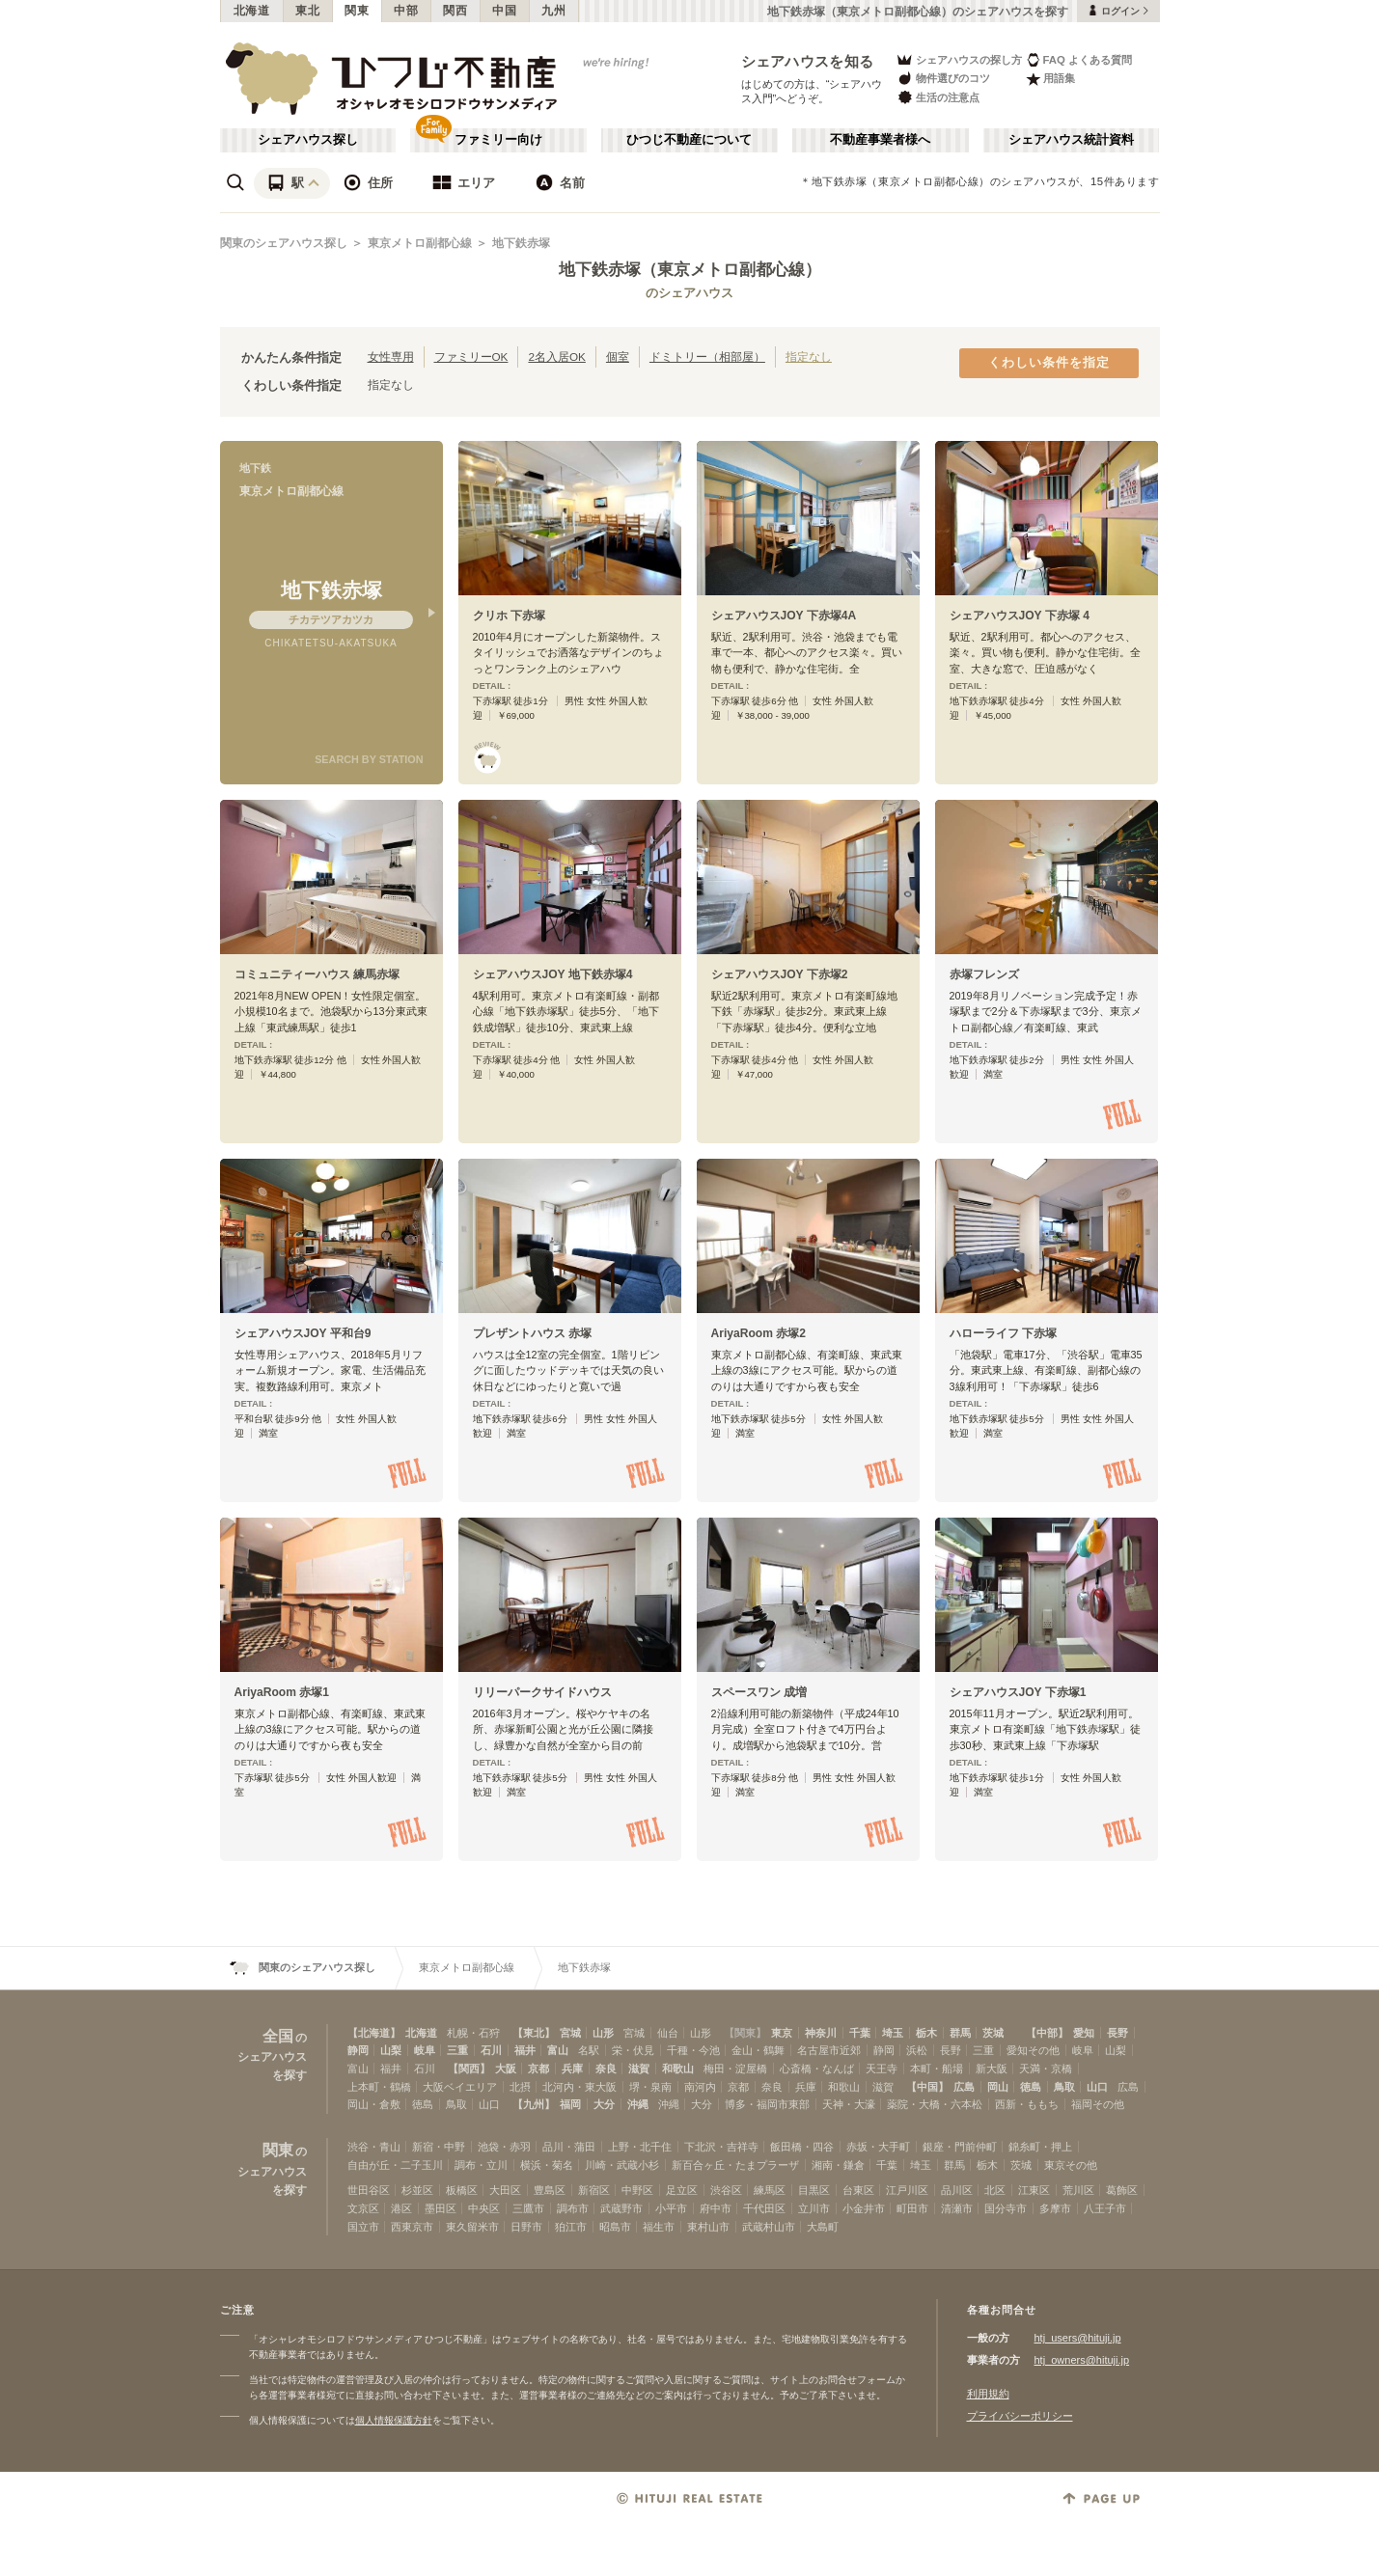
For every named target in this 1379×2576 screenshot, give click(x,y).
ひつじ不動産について (689, 140)
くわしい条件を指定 (1049, 363)
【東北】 (533, 2033)
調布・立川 (481, 2165)
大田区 (505, 2190)
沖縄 (637, 2104)
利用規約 (988, 2393)
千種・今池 (693, 2050)
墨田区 (440, 2208)
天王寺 (881, 2068)
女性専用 (391, 356)
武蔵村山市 (768, 2227)
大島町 (823, 2227)
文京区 (363, 2208)
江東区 (1034, 2190)
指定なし (809, 356)
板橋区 (462, 2190)
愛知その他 (1033, 2050)
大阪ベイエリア (460, 2087)
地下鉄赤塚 (521, 243)
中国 (504, 10)
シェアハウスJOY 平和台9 (303, 1333)
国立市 (363, 2227)
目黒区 (814, 2190)
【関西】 (469, 2068)
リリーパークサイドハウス (542, 1692)
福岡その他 (1097, 2104)
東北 (307, 10)
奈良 (606, 2068)
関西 (455, 10)
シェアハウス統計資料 (1071, 140)
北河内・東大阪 (579, 2087)
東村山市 (708, 2227)
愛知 (1083, 2033)
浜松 (916, 2050)
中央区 (484, 2208)
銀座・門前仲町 (960, 2146)
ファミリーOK (471, 356)
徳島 (1030, 2087)
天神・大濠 (848, 2104)
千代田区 (764, 2208)
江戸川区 (907, 2190)
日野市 (526, 2227)
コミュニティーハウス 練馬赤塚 (317, 974)
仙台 (667, 2033)
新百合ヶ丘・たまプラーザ (735, 2165)
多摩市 (1055, 2208)
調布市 (573, 2208)
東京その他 (1070, 2165)
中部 (406, 10)
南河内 (700, 2087)
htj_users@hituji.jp (1077, 2337)
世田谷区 (368, 2190)
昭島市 (615, 2227)
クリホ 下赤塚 (509, 615)
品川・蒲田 (568, 2146)
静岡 (358, 2050)
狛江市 (571, 2227)
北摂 (520, 2087)
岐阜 (424, 2050)
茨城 (993, 2033)
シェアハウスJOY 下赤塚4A (784, 615)
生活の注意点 (937, 97)
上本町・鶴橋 (379, 2087)
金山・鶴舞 (758, 2050)
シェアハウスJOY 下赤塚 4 (1019, 615)
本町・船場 (936, 2068)
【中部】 (1047, 2033)
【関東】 (745, 2033)
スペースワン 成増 (759, 1692)
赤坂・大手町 (878, 2146)
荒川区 (1078, 2190)
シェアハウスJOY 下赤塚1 (1018, 1692)
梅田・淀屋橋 (735, 2068)
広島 (964, 2087)
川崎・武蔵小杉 (622, 2165)
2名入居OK (556, 356)
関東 (357, 10)
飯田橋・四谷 (802, 2146)
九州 (553, 10)
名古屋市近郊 (829, 2050)
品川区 (957, 2190)
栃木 (926, 2033)
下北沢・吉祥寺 (721, 2146)
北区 (995, 2190)
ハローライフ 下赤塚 (1003, 1333)
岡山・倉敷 (373, 2104)
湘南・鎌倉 (838, 2165)
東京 (781, 2033)
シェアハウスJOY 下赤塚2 (779, 974)
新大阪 (991, 2068)
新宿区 (594, 2190)
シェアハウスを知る (807, 61)
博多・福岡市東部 (767, 2104)
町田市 (912, 2208)
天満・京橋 (1045, 2068)
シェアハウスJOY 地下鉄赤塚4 (553, 974)
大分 (604, 2104)
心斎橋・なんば (817, 2068)
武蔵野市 (621, 2208)
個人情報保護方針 (393, 2420)
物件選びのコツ (943, 78)
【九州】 (533, 2104)
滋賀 (638, 2068)
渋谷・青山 (373, 2146)
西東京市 (412, 2227)
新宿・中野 (438, 2146)
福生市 (659, 2227)
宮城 (570, 2033)
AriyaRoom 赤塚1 (282, 1692)
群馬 (960, 2033)
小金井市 (863, 2208)
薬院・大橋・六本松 (934, 2104)
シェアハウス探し (308, 140)
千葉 (859, 2033)
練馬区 (770, 2190)
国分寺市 (1005, 2208)
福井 (525, 2050)
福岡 (570, 2104)
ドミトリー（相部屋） (707, 356)
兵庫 (572, 2068)
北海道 (252, 10)
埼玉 (892, 2033)
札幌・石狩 (473, 2033)
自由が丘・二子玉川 (395, 2165)
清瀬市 (957, 2208)
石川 (491, 2050)
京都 (538, 2068)
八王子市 (1105, 2208)
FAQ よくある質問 (1079, 59)
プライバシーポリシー (1020, 2416)
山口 (1097, 2087)
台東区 (858, 2190)
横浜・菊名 (546, 2165)
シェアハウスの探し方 (959, 59)
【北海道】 (373, 2033)
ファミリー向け (498, 140)
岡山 (997, 2087)
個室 (617, 356)
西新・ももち (1027, 2104)
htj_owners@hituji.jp (1082, 2360)
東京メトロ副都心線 (420, 243)
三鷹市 (528, 2208)
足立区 (682, 2190)
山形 (603, 2033)
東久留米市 (472, 2227)
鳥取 (1064, 2087)
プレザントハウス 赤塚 (532, 1333)
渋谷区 (726, 2190)
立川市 (814, 2208)
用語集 (1050, 78)
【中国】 (927, 2087)
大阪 (505, 2068)
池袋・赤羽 (504, 2146)
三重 (457, 2050)
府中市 (715, 2208)
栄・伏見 (633, 2050)
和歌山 (678, 2068)
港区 (401, 2208)
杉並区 (417, 2190)
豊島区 (549, 2190)
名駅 (588, 2050)
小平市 (671, 2208)
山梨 (390, 2050)
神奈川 (821, 2033)
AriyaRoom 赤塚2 (759, 1333)
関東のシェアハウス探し (283, 243)
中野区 (637, 2190)
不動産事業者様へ (880, 140)
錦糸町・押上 (1040, 2146)
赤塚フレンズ (984, 974)
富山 (557, 2050)
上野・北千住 (640, 2146)
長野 (1117, 2033)
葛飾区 (1122, 2190)
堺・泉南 (650, 2087)
